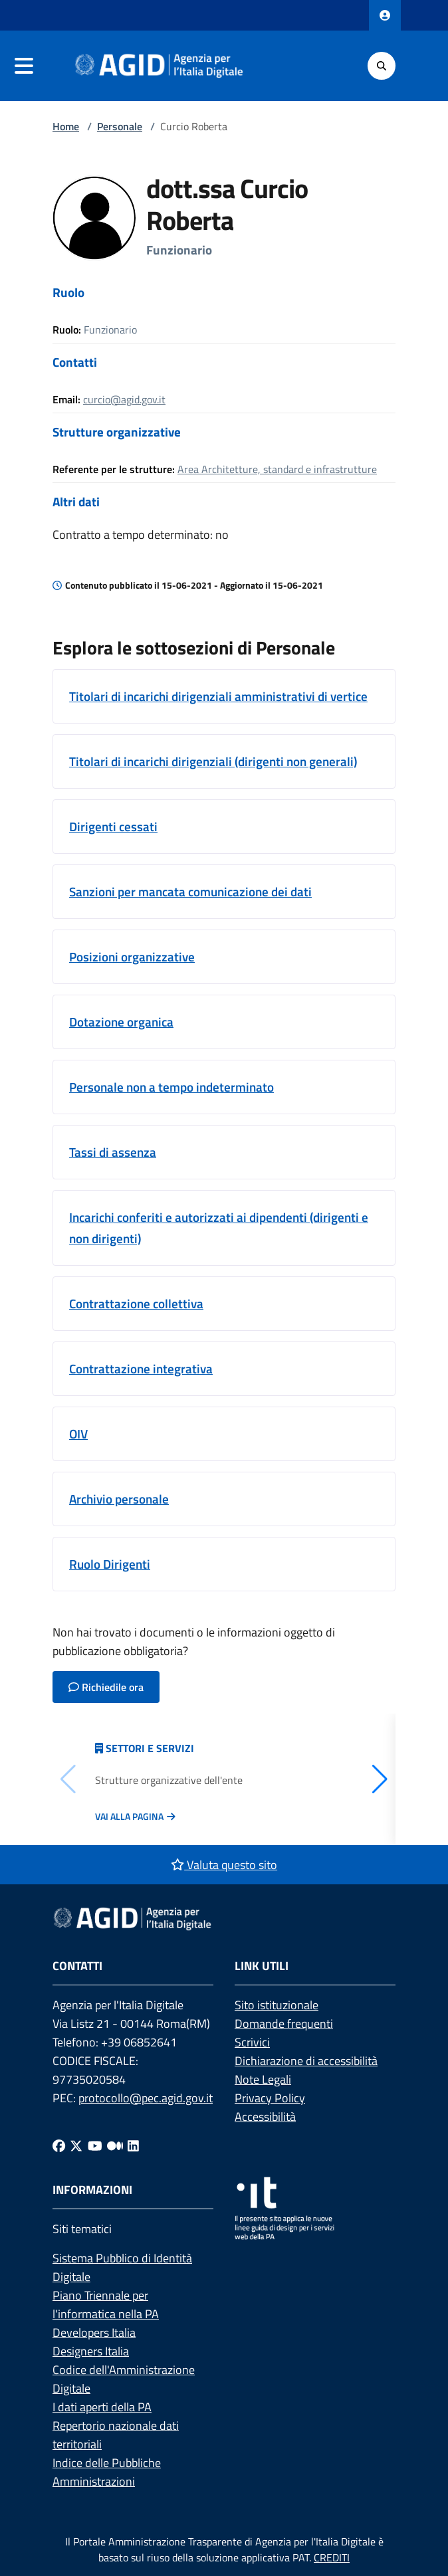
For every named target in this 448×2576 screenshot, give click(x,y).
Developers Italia (94, 2332)
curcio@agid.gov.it (124, 399)
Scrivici (252, 2042)
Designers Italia (91, 2351)
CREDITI (332, 2557)
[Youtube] (95, 2145)
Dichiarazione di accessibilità (306, 2061)
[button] (380, 1779)
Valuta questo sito (224, 1865)
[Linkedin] (133, 2145)
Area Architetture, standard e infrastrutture (277, 469)
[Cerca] (381, 66)
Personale (119, 126)
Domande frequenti (284, 2023)
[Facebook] (59, 2145)
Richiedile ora (106, 1687)
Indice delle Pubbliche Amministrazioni (107, 2472)
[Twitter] (76, 2145)
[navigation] (24, 65)
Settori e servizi (150, 1748)
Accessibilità (265, 2117)
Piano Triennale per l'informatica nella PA (106, 2304)
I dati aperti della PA (102, 2407)
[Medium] (115, 2145)
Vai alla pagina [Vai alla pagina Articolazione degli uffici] (129, 1816)
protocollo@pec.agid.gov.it (145, 2098)
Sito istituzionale (276, 2005)
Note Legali (263, 2079)
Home (66, 126)
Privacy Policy (270, 2098)
